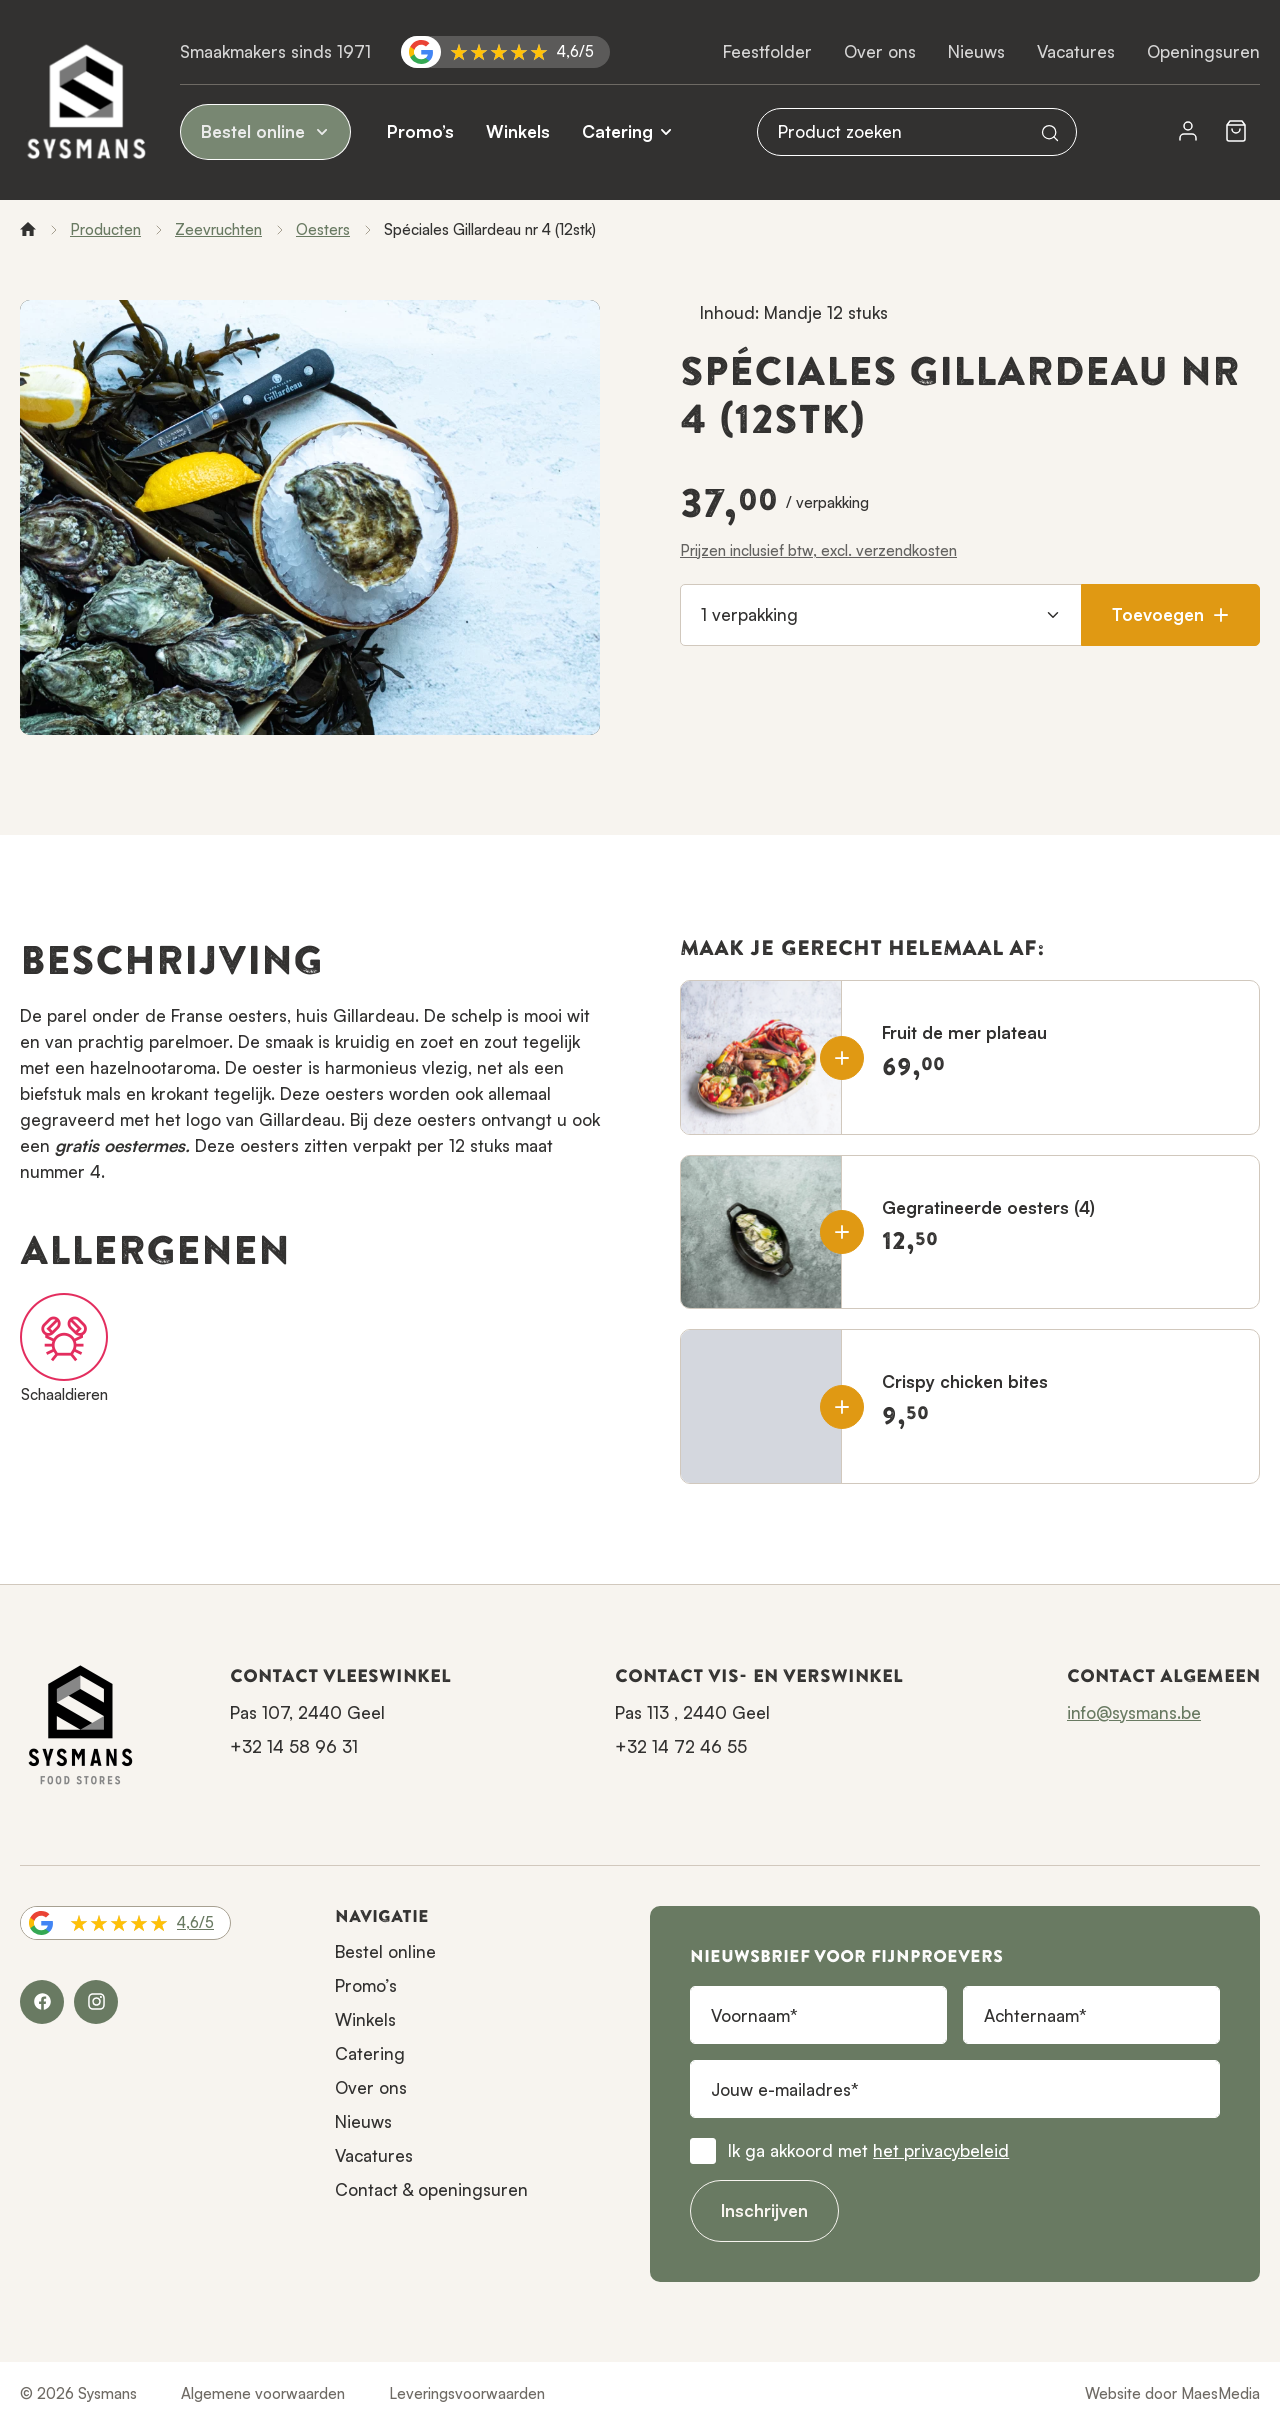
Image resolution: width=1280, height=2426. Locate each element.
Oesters (323, 229)
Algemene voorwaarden (263, 2393)
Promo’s (420, 131)
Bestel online (265, 131)
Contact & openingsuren (431, 2189)
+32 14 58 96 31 (294, 1746)
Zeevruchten (218, 229)
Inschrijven (764, 2210)
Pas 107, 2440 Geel (307, 1712)
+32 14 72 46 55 (681, 1746)
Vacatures (1076, 51)
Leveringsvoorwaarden (467, 2393)
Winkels (518, 131)
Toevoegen (1170, 614)
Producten (105, 229)
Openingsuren (1203, 51)
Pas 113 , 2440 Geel (692, 1712)
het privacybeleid (941, 2150)
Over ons (880, 51)
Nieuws (976, 51)
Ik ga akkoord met (868, 2150)
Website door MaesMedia (1172, 2393)
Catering (617, 131)
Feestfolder (767, 51)
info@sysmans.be (1134, 1712)
